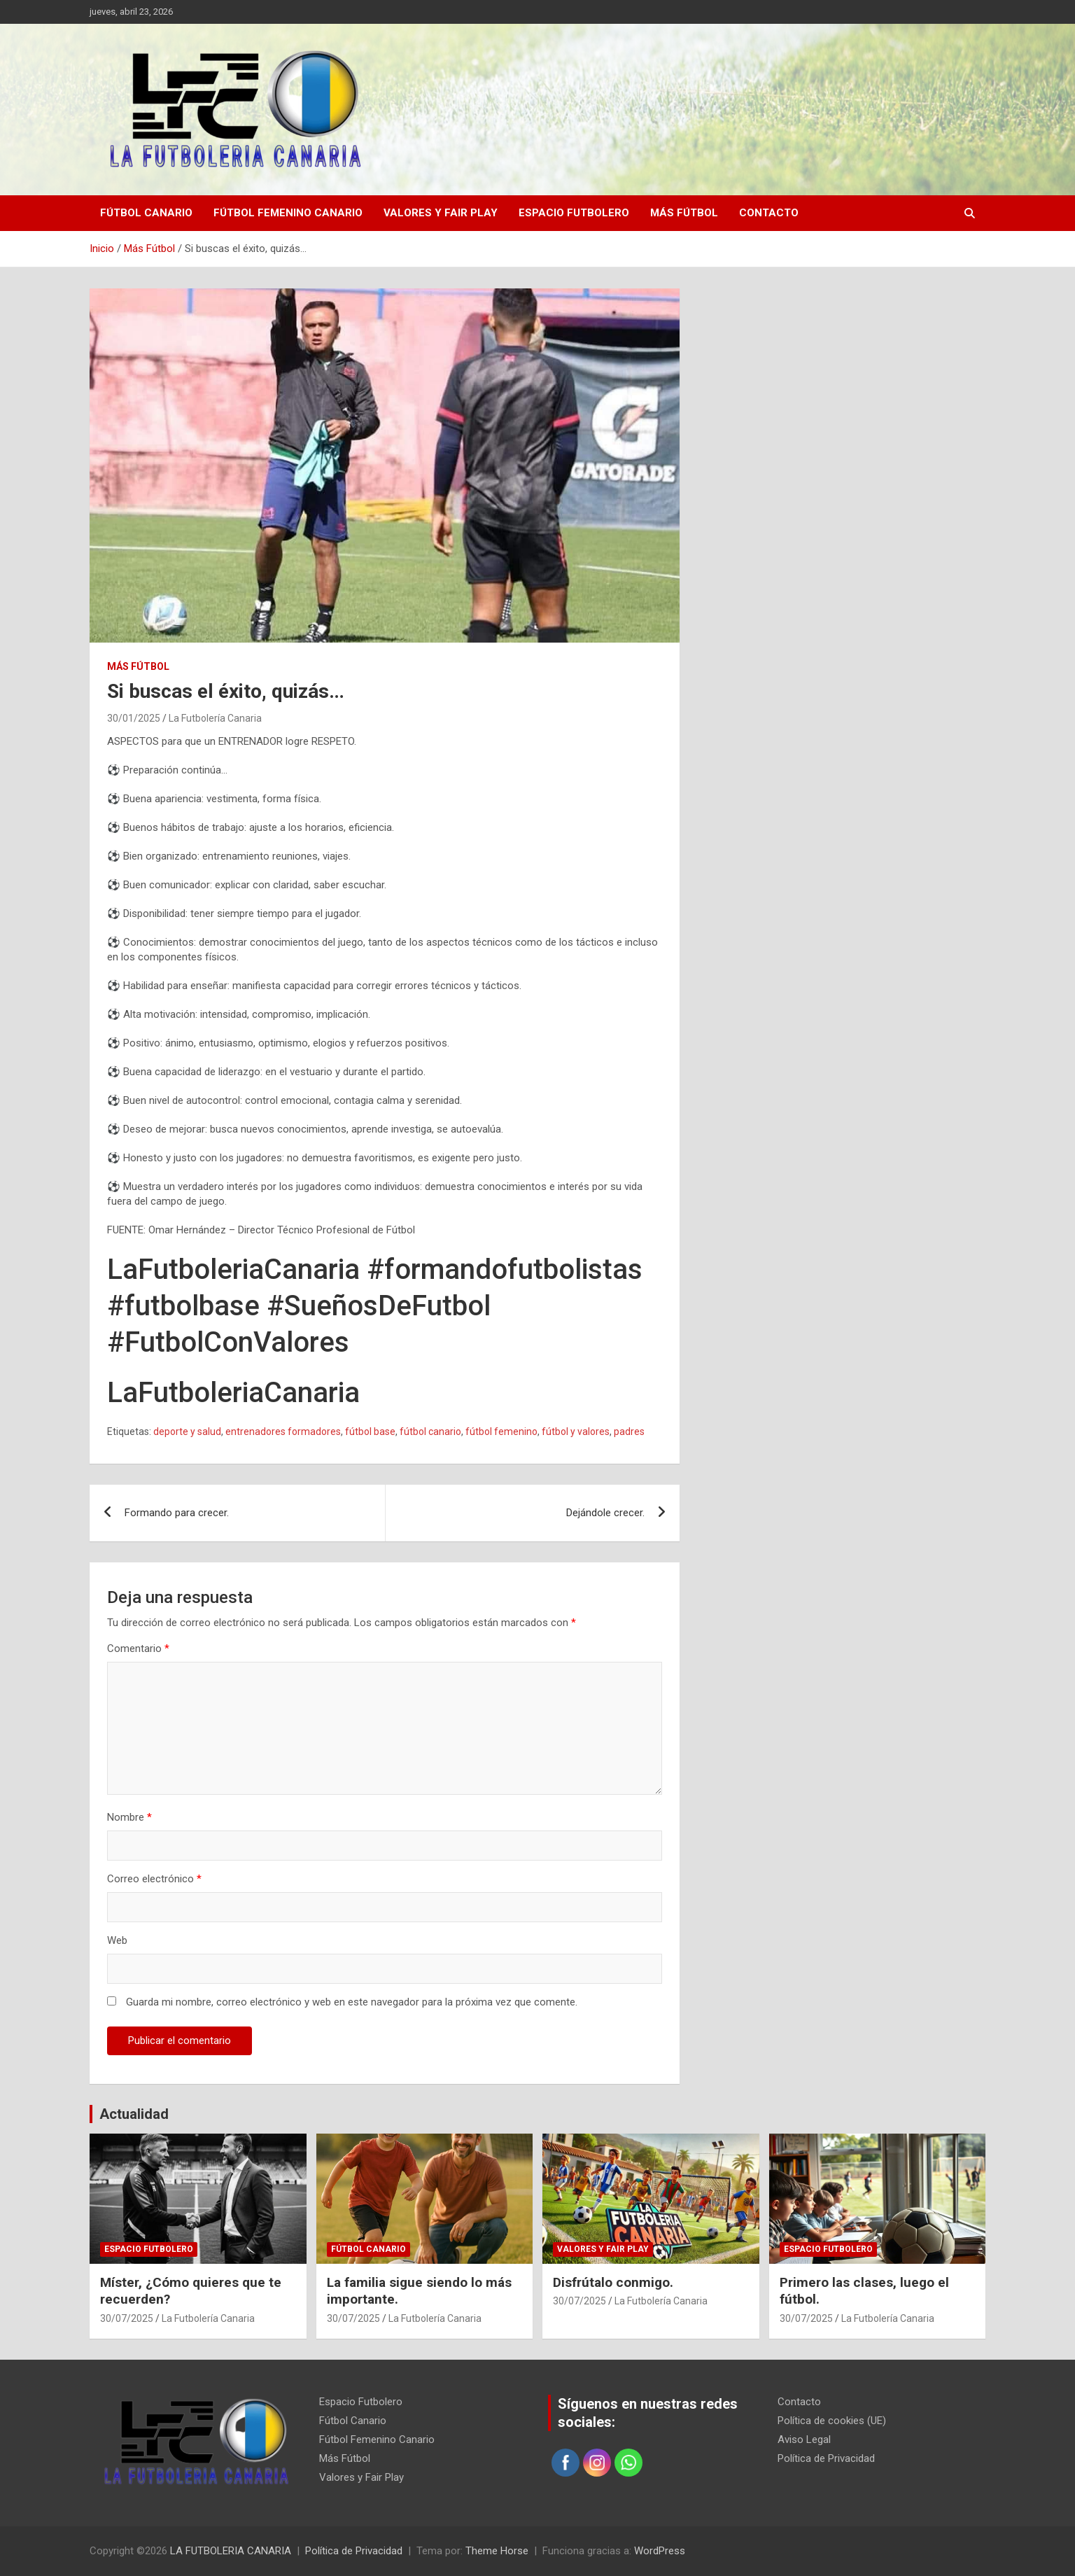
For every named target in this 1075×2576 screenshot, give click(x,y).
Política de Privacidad (826, 2458)
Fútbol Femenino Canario (288, 212)
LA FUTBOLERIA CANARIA (230, 2550)
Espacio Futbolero (574, 212)
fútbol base (370, 1431)
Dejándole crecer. (605, 1512)
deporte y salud (187, 1431)
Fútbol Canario (146, 212)
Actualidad (134, 2114)
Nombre (129, 1817)
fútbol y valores (576, 1431)
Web (117, 1940)
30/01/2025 (133, 718)
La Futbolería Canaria (215, 718)
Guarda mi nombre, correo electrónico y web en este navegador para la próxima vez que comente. (351, 2002)
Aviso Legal (804, 2439)
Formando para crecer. (177, 1512)
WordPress (659, 2550)
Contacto (769, 212)
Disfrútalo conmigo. (613, 2282)
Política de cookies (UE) (832, 2420)
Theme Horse (496, 2550)
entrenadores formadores (283, 1431)
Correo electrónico (154, 1878)
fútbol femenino (501, 1431)
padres (629, 1431)
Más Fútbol (684, 212)
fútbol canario (430, 1431)
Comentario (138, 1648)
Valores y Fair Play (441, 212)
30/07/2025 (126, 2318)
